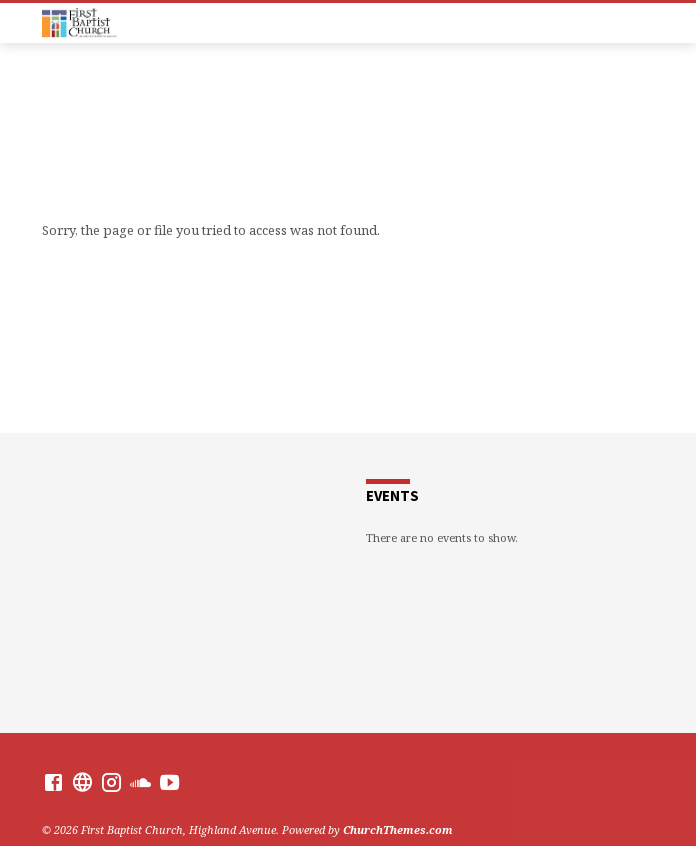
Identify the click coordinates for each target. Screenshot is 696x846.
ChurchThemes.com (398, 829)
